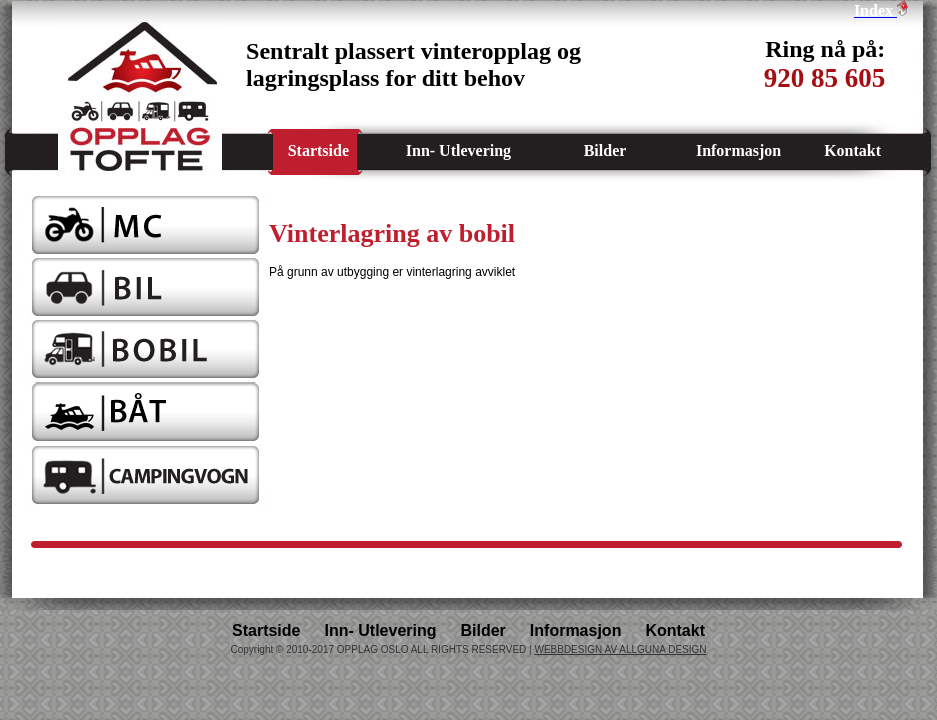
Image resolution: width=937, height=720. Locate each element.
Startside (318, 150)
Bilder (605, 150)
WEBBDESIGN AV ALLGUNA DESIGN (620, 649)
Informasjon (738, 150)
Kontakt (852, 150)
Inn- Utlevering (458, 150)
